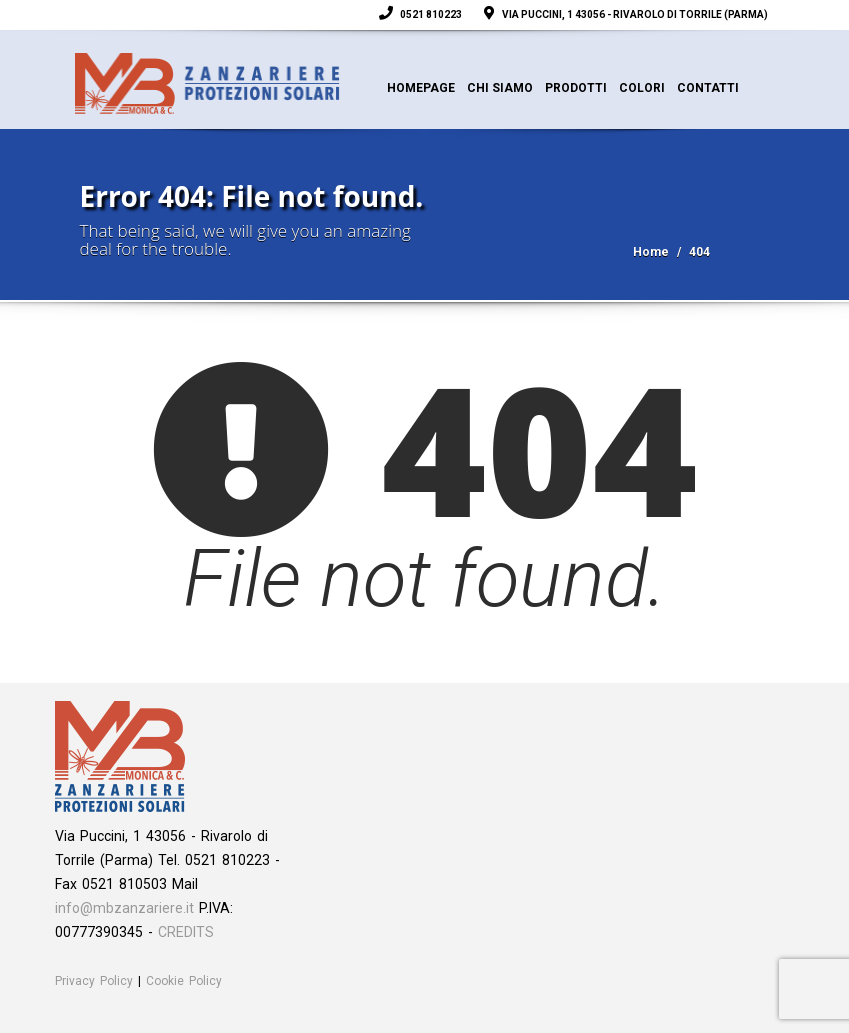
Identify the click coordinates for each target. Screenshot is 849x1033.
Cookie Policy (184, 981)
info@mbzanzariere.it (124, 908)
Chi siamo (500, 88)
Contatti (708, 88)
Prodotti (576, 88)
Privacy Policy (94, 981)
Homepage (421, 88)
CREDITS (186, 932)
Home (651, 252)
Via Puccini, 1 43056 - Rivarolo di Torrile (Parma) (628, 14)
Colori (642, 88)
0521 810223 (422, 14)
